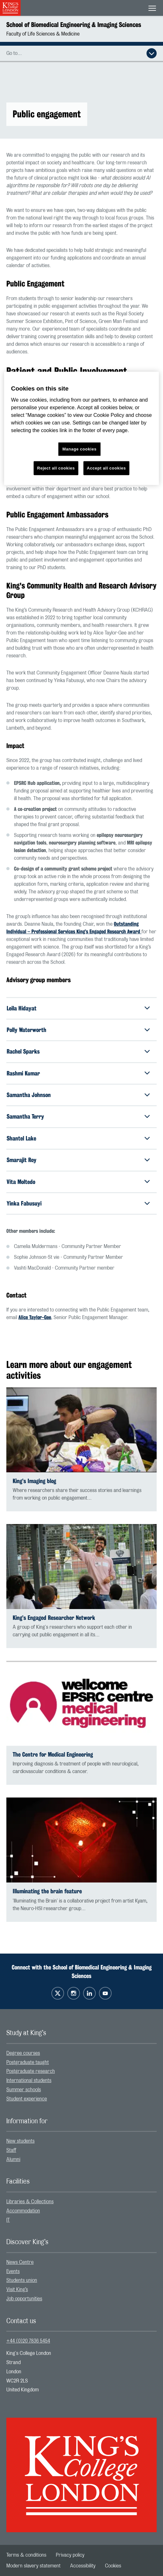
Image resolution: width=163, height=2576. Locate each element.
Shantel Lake (21, 1138)
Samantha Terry (25, 1116)
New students (20, 2141)
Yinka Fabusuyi (24, 1203)
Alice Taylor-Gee (34, 1317)
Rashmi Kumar (23, 1073)
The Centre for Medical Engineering (53, 1754)
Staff (11, 2150)
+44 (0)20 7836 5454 (28, 2340)
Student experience (26, 2098)
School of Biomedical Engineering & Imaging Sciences (73, 25)
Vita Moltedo (21, 1182)
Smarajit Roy (21, 1160)
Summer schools (23, 2089)
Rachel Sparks (23, 1051)
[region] (81, 428)
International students (28, 2080)
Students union (21, 2280)
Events (13, 2271)
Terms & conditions (26, 2555)
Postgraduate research (30, 2071)
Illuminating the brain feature (47, 1891)
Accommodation (23, 2210)
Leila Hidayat (21, 1008)
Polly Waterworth (26, 1030)
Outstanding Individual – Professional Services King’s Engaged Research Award (73, 927)
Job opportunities (24, 2298)
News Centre (20, 2262)
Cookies (113, 2565)
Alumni (13, 2159)
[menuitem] (81, 2053)
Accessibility (82, 2565)
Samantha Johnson (29, 1095)
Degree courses (23, 2053)
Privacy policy (70, 2555)
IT (8, 2220)
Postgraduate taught (27, 2062)
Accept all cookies (106, 467)
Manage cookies (79, 449)
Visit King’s (17, 2289)
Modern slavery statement (33, 2565)
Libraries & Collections (30, 2201)
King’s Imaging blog (34, 1481)
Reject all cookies (56, 467)
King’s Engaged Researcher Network (54, 1618)
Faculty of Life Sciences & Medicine (43, 33)
